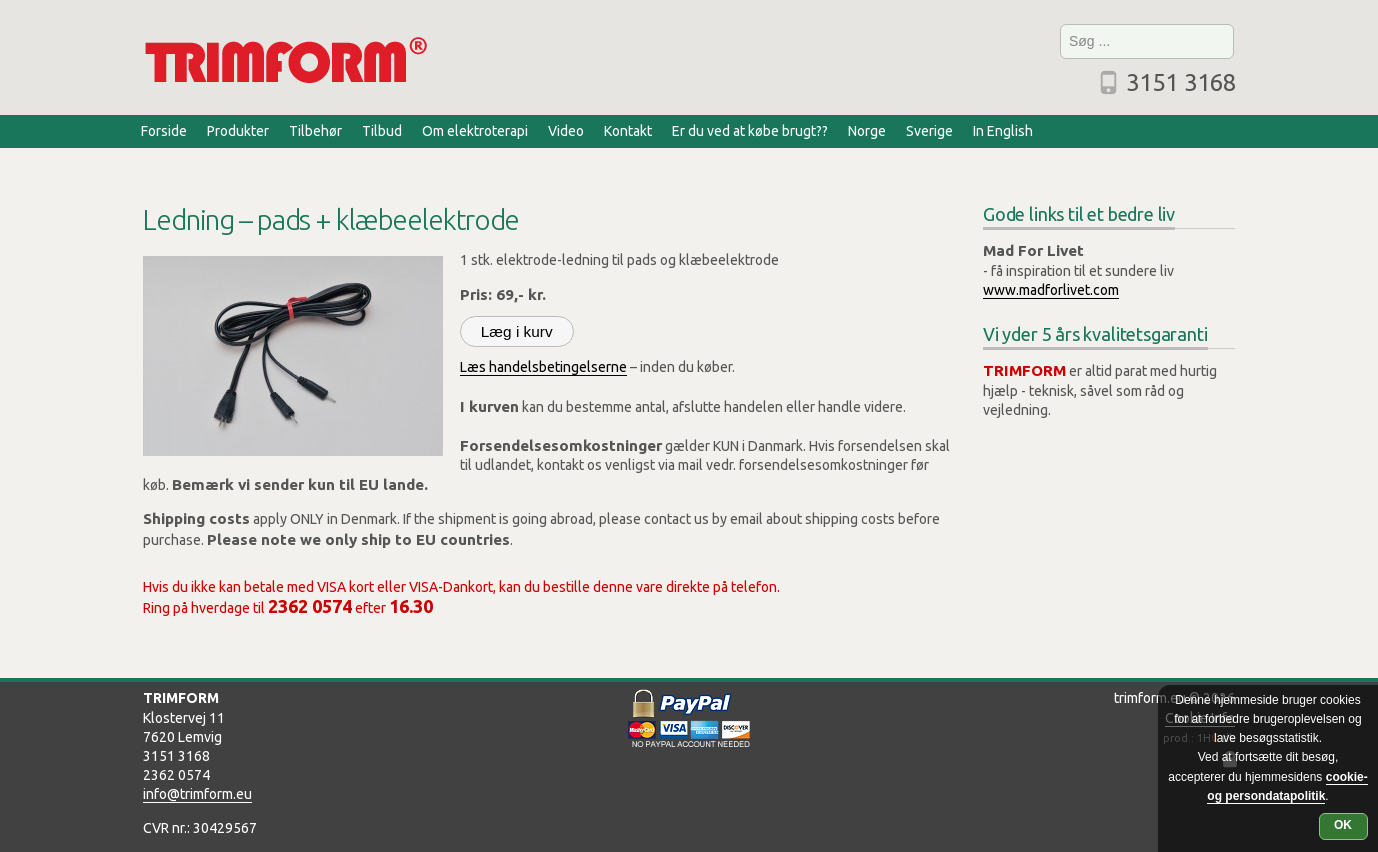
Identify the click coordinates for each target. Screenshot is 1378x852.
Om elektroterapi (475, 131)
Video (566, 131)
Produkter (238, 131)
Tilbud (382, 131)
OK (1343, 825)
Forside (164, 131)
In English (1003, 131)
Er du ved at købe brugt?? (750, 131)
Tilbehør (315, 131)
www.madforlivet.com (1051, 290)
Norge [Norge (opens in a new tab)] (867, 131)
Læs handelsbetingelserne (543, 367)
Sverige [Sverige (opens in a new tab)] (929, 131)
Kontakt (628, 131)
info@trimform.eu (197, 794)
